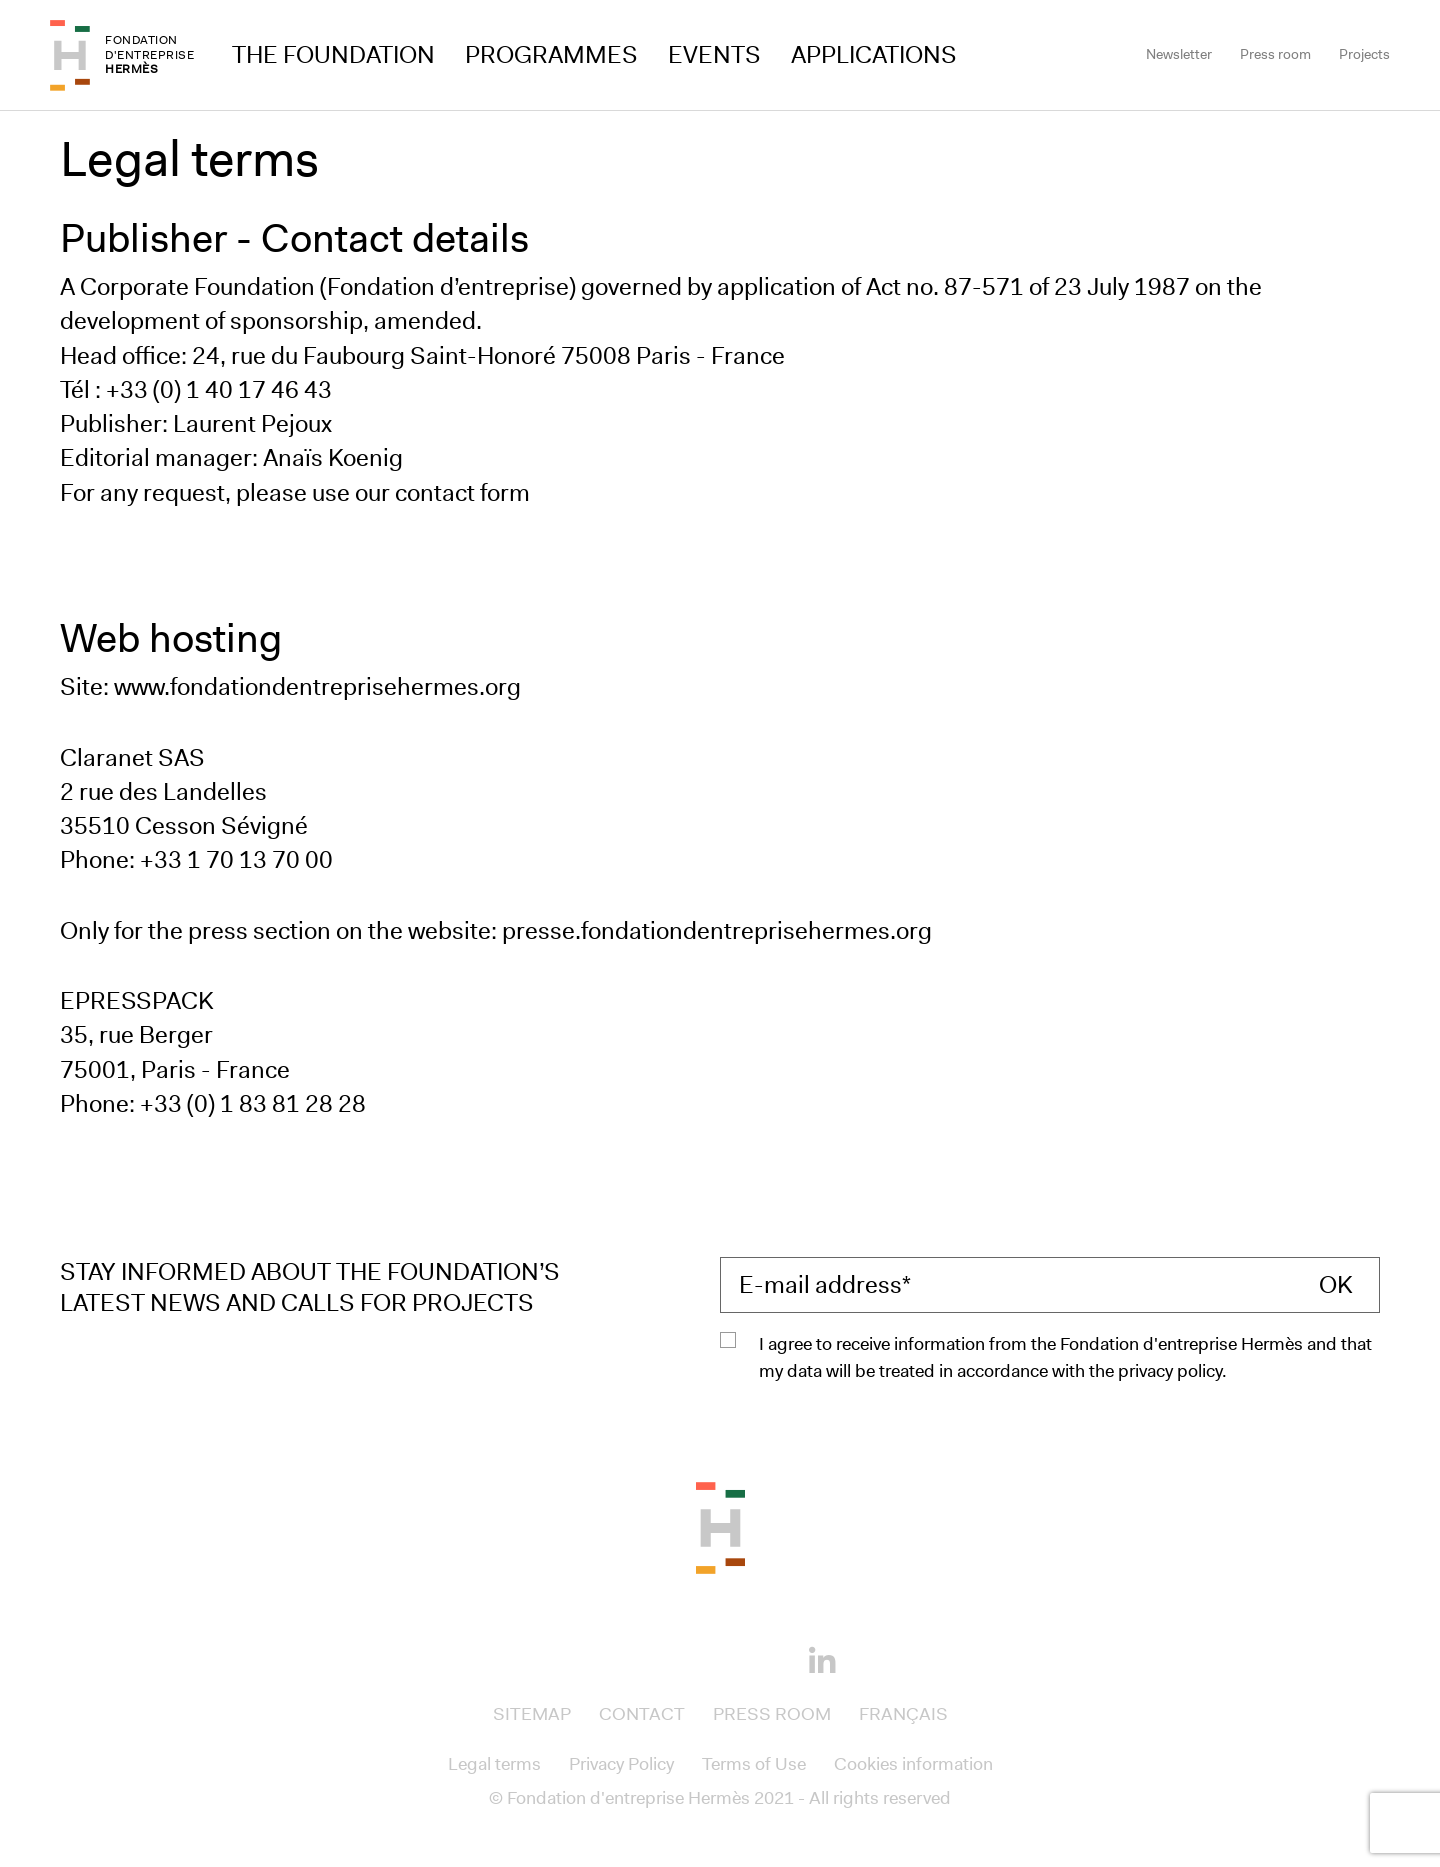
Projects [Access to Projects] (1364, 54)
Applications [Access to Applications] (874, 55)
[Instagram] (686, 1658)
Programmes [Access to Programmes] (551, 55)
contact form (462, 493)
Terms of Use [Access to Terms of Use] (754, 1764)
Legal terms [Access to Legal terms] (494, 1764)
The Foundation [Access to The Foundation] (333, 55)
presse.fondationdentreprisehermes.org (717, 931)
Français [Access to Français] (903, 1714)
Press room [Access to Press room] (1275, 54)
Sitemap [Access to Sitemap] (532, 1714)
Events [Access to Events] (714, 55)
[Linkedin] (822, 1662)
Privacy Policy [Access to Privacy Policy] (621, 1764)
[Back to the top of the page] (720, 1526)
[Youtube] (754, 1658)
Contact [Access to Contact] (642, 1714)
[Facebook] (618, 1658)
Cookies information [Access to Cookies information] (913, 1764)
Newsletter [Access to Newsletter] (1179, 54)
